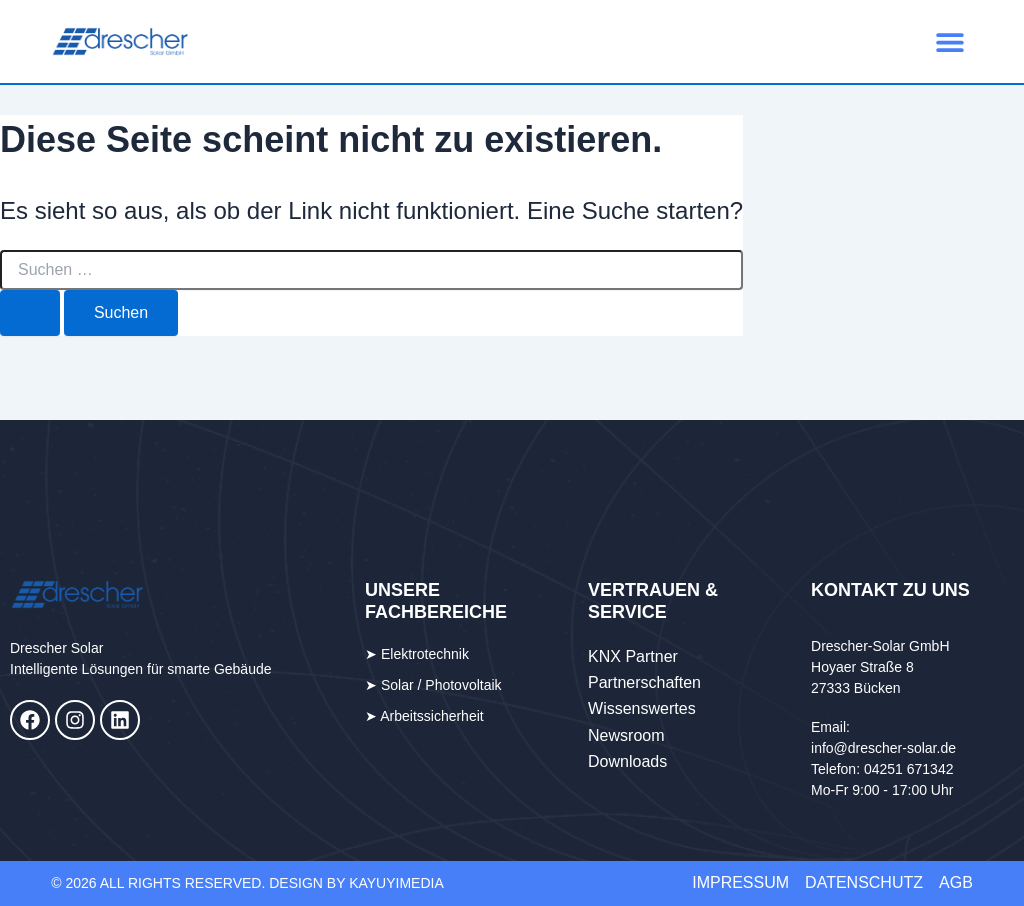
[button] (950, 41)
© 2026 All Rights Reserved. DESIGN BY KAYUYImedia (247, 883)
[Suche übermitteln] (30, 313)
